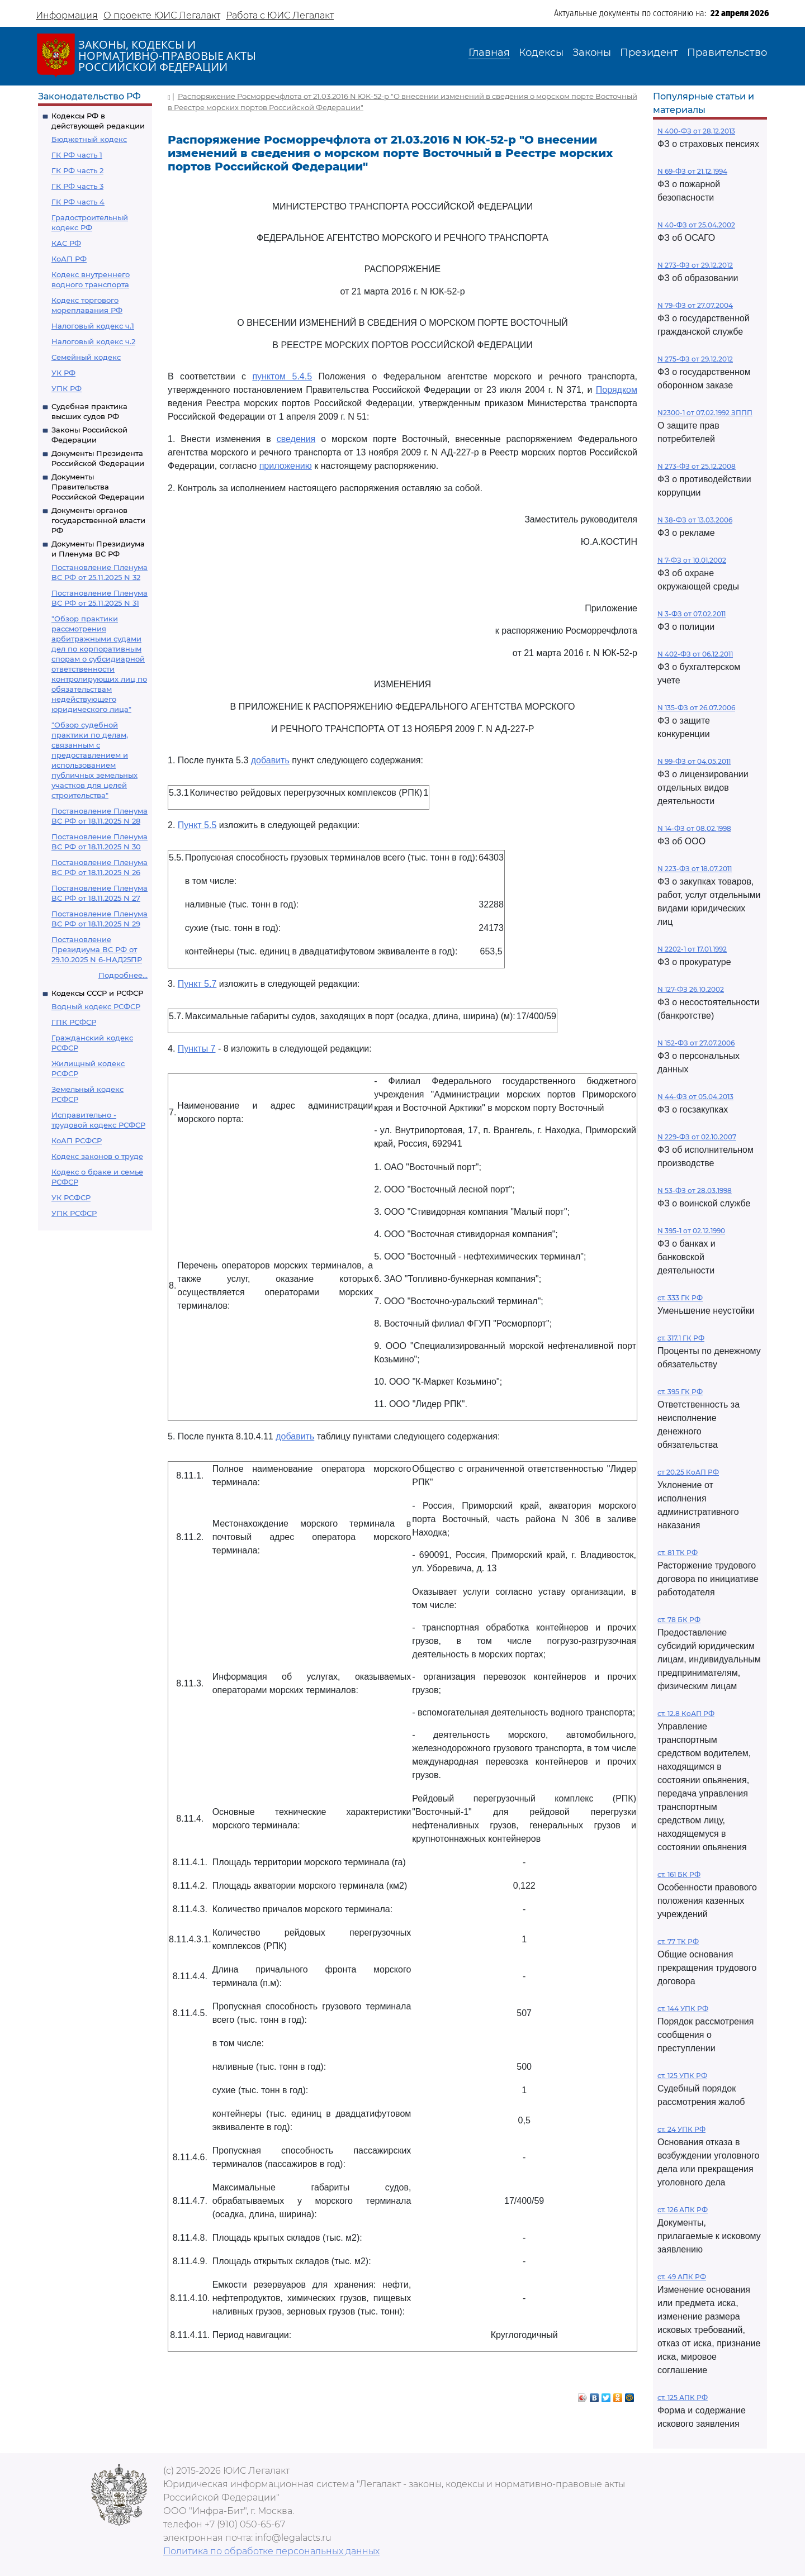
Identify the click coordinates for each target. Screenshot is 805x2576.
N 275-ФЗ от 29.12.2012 (695, 359)
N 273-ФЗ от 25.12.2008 (696, 466)
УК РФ (63, 372)
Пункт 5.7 (197, 983)
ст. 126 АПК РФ (682, 2210)
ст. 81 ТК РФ (677, 1552)
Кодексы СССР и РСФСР (97, 992)
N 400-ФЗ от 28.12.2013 (696, 131)
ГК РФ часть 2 (77, 170)
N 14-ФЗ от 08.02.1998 (694, 828)
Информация (67, 15)
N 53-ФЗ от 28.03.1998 (694, 1190)
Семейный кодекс (86, 357)
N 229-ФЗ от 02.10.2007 (696, 1137)
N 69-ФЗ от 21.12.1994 (692, 171)
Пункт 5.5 (197, 825)
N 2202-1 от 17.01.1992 (692, 949)
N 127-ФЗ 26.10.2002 (690, 989)
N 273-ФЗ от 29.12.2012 (695, 265)
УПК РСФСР (74, 1213)
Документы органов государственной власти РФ (98, 520)
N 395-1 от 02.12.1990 (691, 1231)
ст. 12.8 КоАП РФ (685, 1713)
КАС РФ (66, 243)
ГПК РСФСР (73, 1022)
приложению (285, 465)
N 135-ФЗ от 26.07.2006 (696, 708)
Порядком (616, 390)
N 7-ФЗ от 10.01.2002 (691, 560)
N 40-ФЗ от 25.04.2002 (696, 225)
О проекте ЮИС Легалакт (161, 15)
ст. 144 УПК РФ (682, 2008)
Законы (591, 52)
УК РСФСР (71, 1197)
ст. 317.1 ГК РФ (680, 1338)
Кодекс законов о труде (97, 1156)
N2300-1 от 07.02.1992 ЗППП (704, 412)
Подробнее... (123, 975)
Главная (489, 52)
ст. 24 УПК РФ (681, 2129)
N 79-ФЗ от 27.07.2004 (695, 305)
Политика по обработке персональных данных (271, 2551)
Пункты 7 (197, 1048)
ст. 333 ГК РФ (680, 1298)
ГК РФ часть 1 (76, 154)
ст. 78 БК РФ (678, 1619)
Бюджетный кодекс (89, 139)
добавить (270, 760)
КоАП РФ (69, 258)
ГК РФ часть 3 (77, 186)
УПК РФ (66, 388)
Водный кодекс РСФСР (95, 1006)
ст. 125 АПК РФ (682, 2397)
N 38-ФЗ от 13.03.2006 (694, 520)
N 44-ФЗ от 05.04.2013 (695, 1096)
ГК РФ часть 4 (78, 201)
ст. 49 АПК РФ (681, 2277)
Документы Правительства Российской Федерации (97, 486)
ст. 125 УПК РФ (682, 2075)
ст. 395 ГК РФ (680, 1391)
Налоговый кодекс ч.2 (93, 341)
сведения (296, 439)
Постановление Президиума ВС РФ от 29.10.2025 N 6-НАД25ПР (96, 949)
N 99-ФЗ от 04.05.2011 (694, 761)
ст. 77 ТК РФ (678, 1941)
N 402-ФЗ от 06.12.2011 (695, 654)
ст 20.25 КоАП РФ (688, 1472)
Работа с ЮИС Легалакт (280, 15)
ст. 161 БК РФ (678, 1874)
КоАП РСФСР (76, 1140)
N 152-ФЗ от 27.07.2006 (696, 1043)
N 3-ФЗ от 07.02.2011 (691, 614)
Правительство (727, 52)
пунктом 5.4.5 (282, 376)
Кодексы (541, 52)
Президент (649, 52)
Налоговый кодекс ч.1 (92, 325)
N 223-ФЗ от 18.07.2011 (694, 868)
